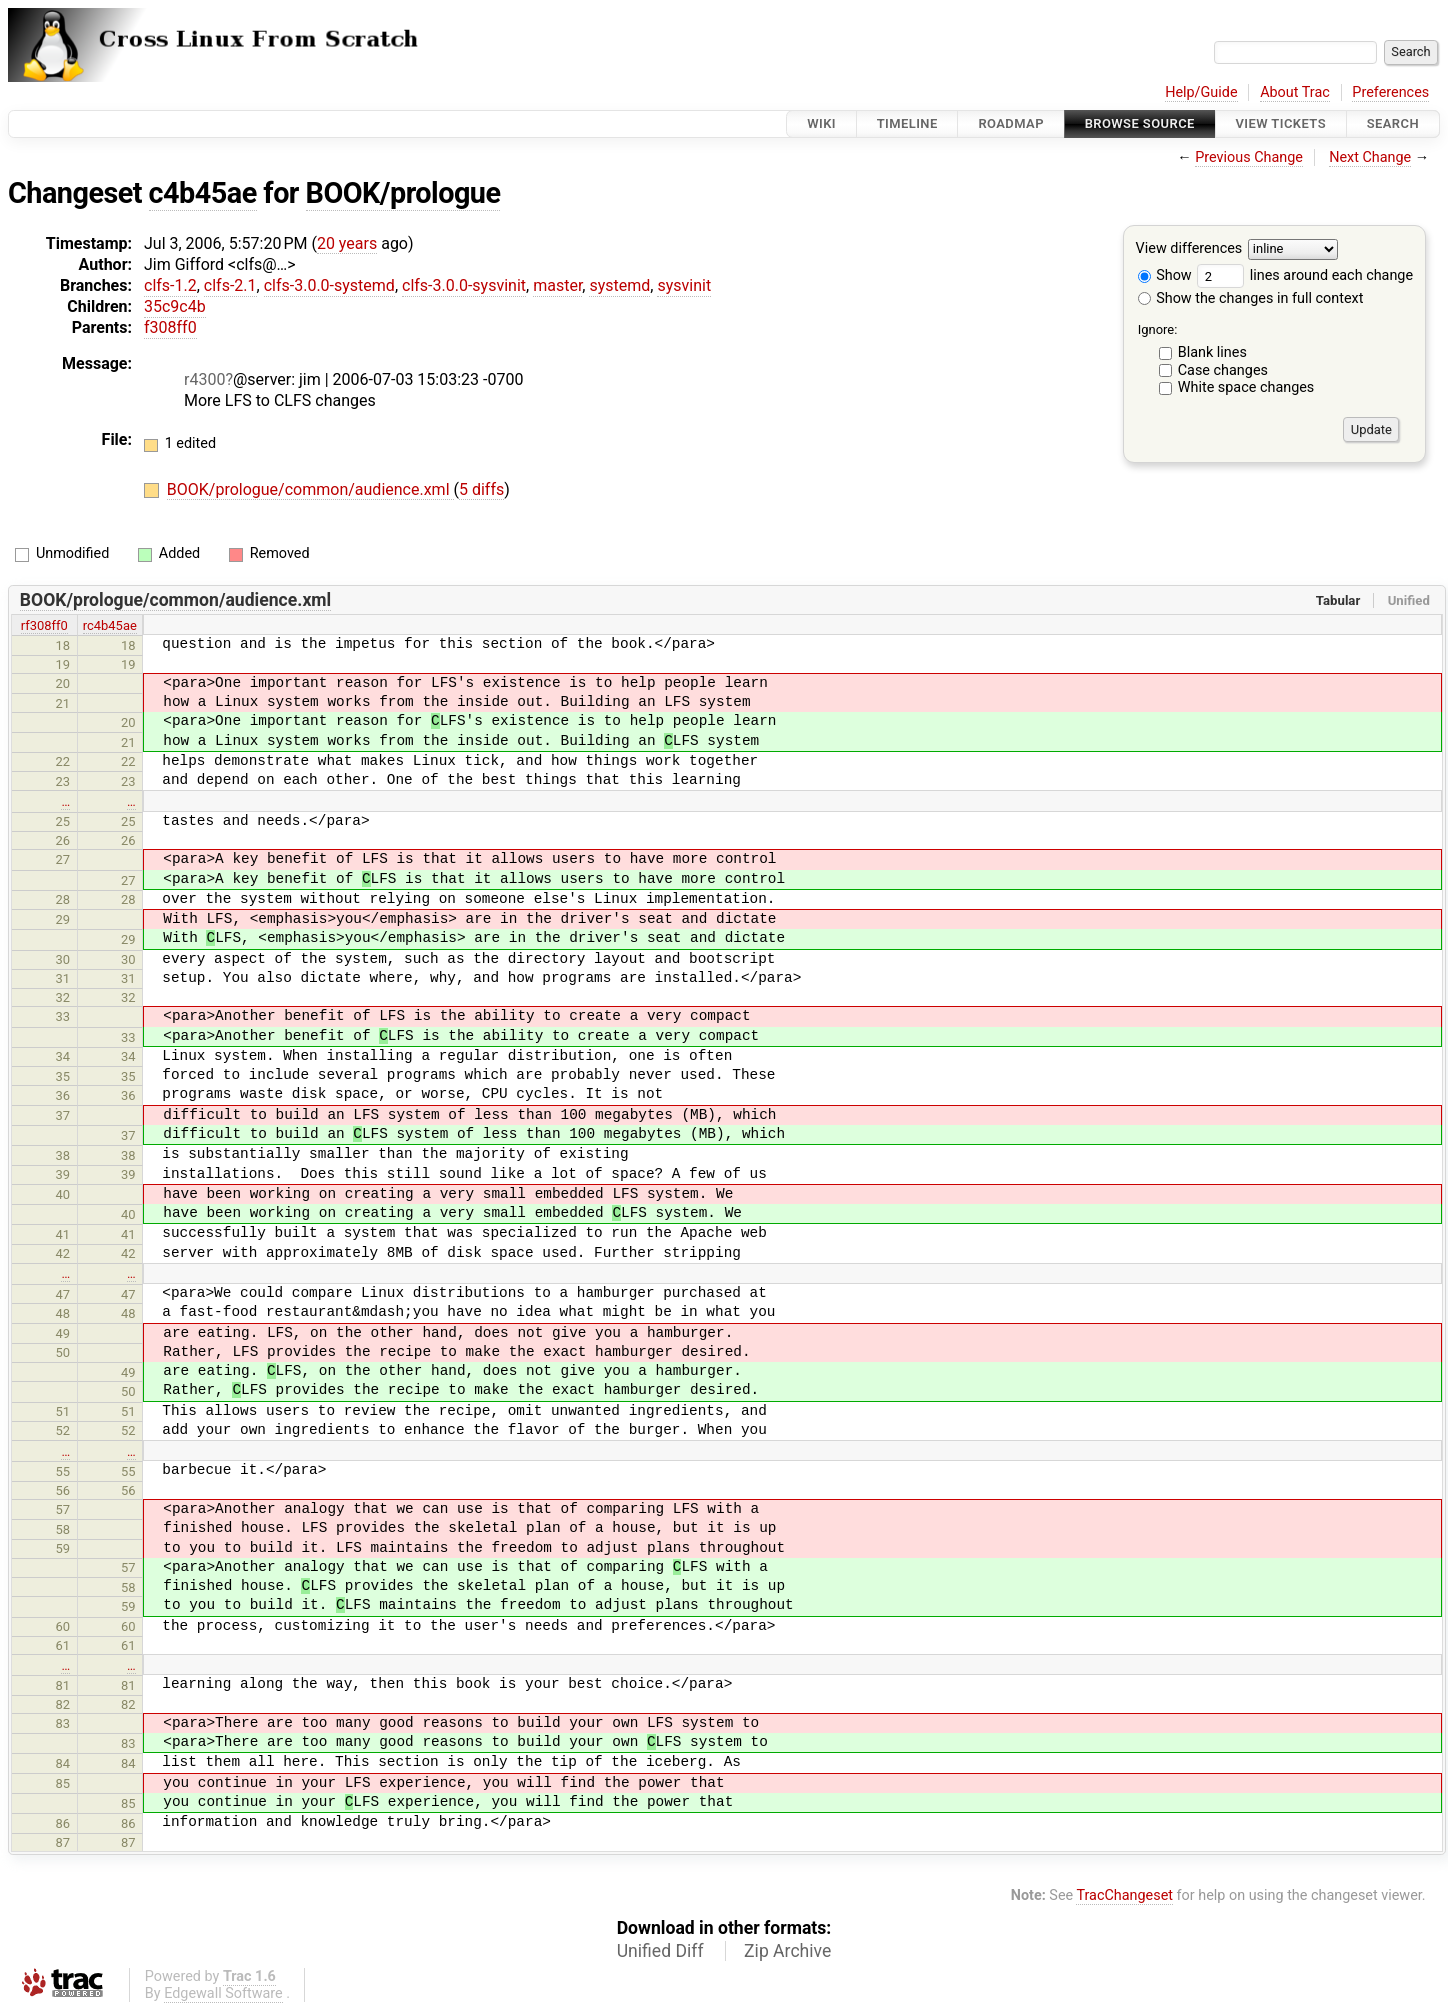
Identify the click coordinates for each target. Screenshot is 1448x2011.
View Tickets (1281, 123)
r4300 (204, 379)
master (557, 285)
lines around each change (1305, 275)
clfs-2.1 (230, 285)
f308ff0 (170, 327)
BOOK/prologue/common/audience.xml (310, 489)
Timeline (907, 123)
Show (1165, 275)
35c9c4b (175, 306)
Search (1393, 123)
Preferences (1390, 92)
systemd (619, 285)
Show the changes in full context (1251, 298)
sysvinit (684, 285)
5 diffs (481, 489)
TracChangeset (1124, 1895)
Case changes (1223, 370)
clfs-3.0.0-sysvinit (464, 285)
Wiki (821, 123)
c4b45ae (203, 193)
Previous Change (1249, 157)
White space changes (1246, 387)
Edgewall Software (223, 1993)
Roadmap (1011, 123)
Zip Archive (787, 1951)
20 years (347, 243)
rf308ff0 (44, 625)
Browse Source (1140, 123)
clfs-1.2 (170, 285)
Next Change (1370, 157)
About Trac (1295, 92)
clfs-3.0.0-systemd (329, 285)
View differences (1189, 249)
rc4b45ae (110, 625)
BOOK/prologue (403, 193)
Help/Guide (1201, 92)
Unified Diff (660, 1951)
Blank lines (1212, 352)
